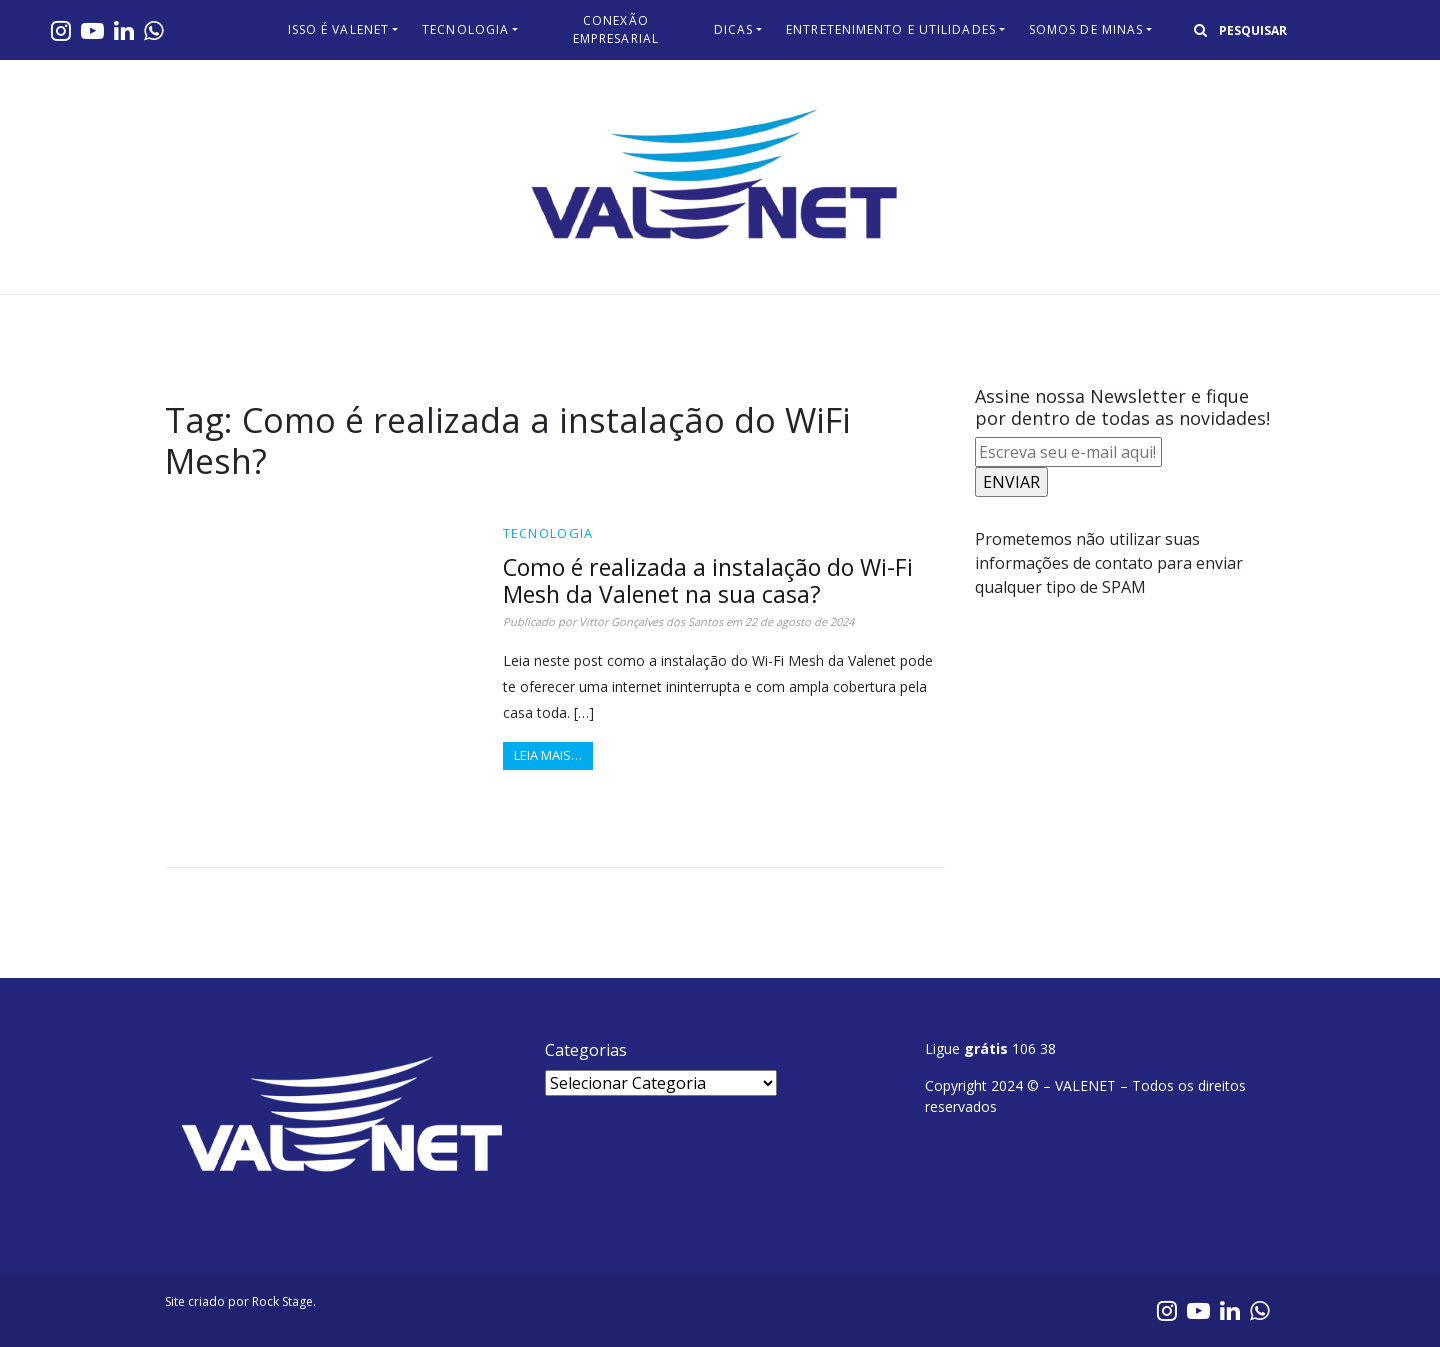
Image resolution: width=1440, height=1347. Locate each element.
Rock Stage (282, 1301)
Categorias (586, 1050)
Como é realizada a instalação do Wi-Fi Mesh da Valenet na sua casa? (708, 580)
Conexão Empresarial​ (616, 29)
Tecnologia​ (465, 29)
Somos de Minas (1086, 29)
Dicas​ (734, 29)
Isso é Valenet (338, 29)
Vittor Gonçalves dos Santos (651, 621)
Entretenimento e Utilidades (891, 29)
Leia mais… (548, 755)
